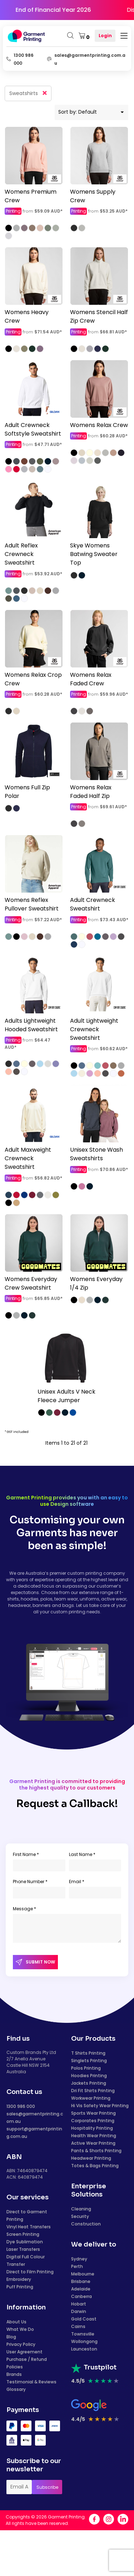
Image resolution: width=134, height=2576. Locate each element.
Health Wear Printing (93, 2136)
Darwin (78, 2311)
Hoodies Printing (89, 2076)
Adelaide (80, 2289)
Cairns (78, 2326)
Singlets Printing (89, 2061)
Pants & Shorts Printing (96, 2151)
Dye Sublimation (24, 2242)
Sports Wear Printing (93, 2113)
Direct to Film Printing (30, 2272)
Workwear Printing (90, 2098)
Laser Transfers (23, 2249)
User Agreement (24, 2352)
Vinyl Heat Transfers (28, 2227)
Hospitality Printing (92, 2128)
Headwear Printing (91, 2158)
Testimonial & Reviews (31, 2382)
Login (105, 36)
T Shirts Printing (88, 2053)
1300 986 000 (20, 2106)
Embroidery (18, 2279)
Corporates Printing (92, 2121)
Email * (76, 1881)
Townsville (82, 2334)
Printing (13, 211)
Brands (14, 2374)
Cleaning (81, 2209)
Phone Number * (30, 1881)
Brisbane (80, 2281)
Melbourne (82, 2274)
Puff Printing (19, 2287)
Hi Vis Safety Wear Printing (100, 2106)
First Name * (26, 1854)
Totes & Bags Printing (95, 2166)
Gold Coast (83, 2319)
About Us (16, 2322)
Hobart (78, 2304)
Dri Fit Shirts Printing (93, 2091)
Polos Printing (86, 2068)
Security (80, 2216)
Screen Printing (22, 2234)
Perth (77, 2266)
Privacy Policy (20, 2344)
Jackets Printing (88, 2083)
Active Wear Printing (93, 2143)
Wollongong (84, 2341)
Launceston (84, 2349)
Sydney (79, 2259)
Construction (86, 2224)
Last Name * (82, 1854)
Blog (11, 2337)
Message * (24, 1909)
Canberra (81, 2296)
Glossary (16, 2389)
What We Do (20, 2329)
